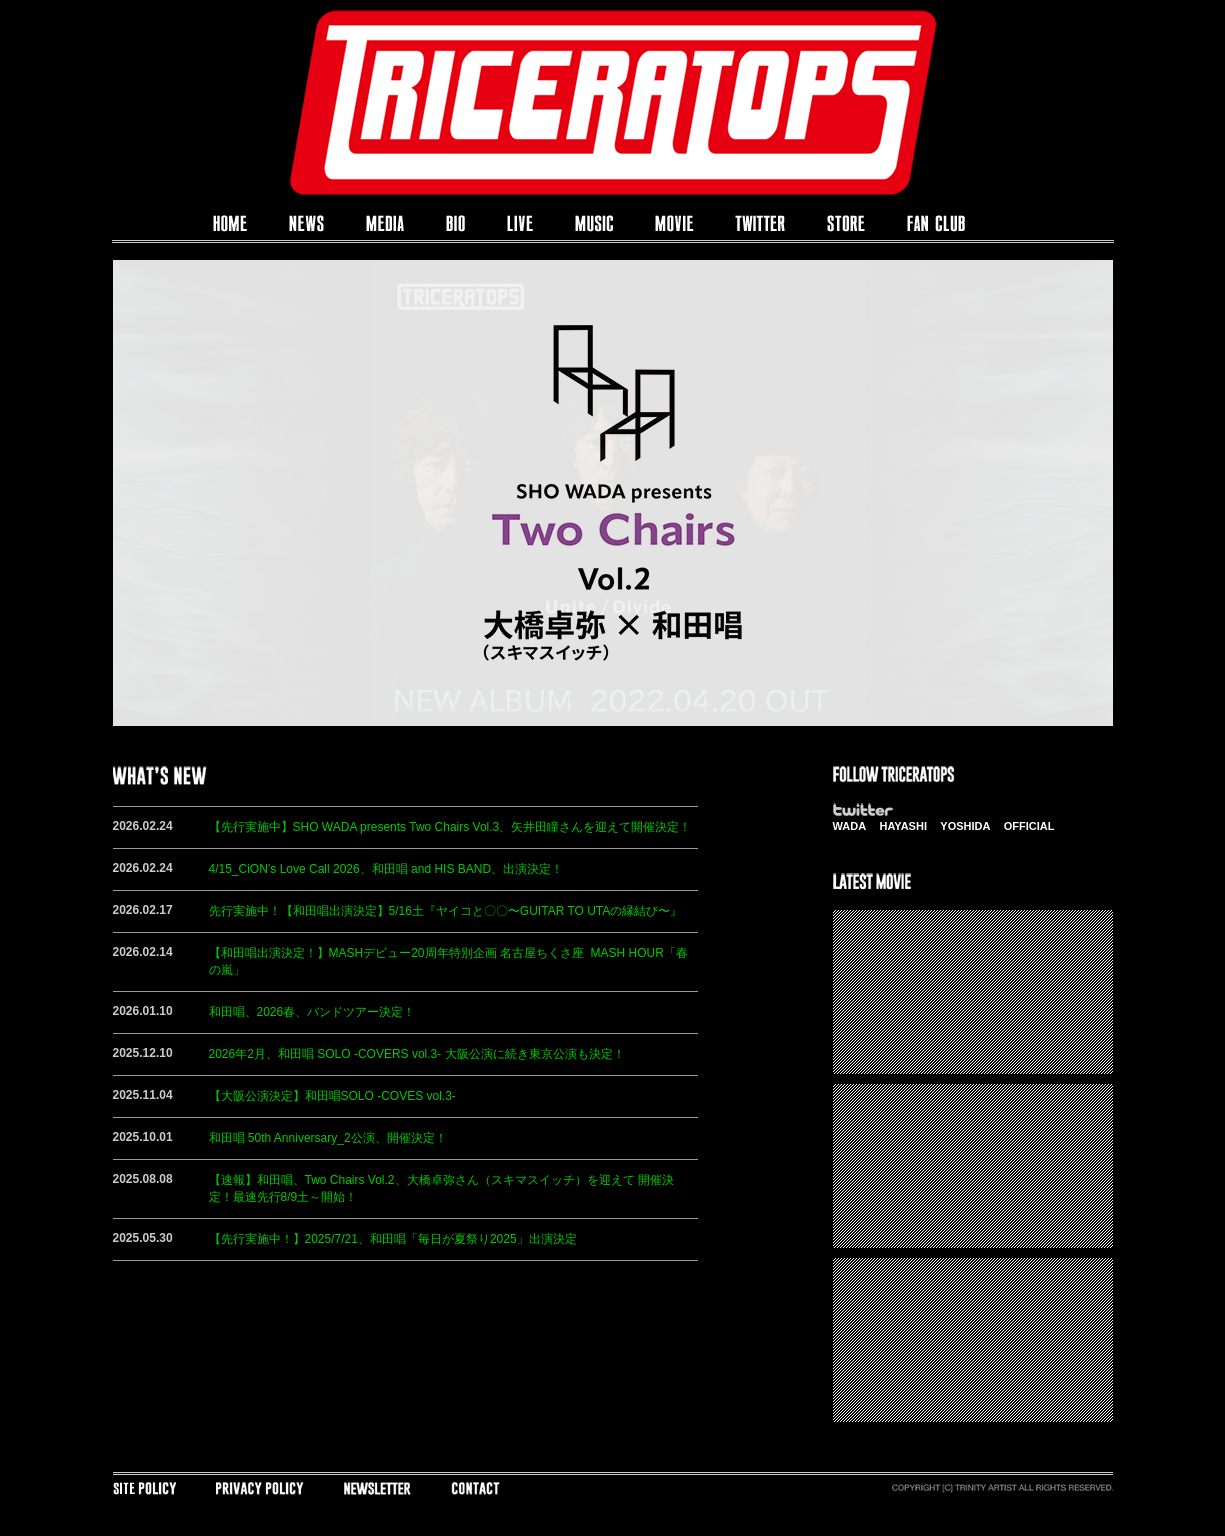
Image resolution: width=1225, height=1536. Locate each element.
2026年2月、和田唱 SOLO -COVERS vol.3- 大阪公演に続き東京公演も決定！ (417, 1054)
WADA (850, 826)
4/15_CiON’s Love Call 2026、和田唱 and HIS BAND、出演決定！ (386, 869)
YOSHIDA (965, 826)
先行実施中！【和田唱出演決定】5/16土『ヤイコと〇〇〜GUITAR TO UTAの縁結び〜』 (446, 911)
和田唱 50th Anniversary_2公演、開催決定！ (328, 1138)
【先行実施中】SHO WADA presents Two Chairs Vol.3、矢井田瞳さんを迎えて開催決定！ (450, 827)
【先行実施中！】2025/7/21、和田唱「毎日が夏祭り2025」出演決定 (393, 1239)
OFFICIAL (1029, 826)
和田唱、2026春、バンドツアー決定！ (312, 1012)
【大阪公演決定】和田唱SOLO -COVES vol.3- (332, 1096)
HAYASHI (903, 826)
